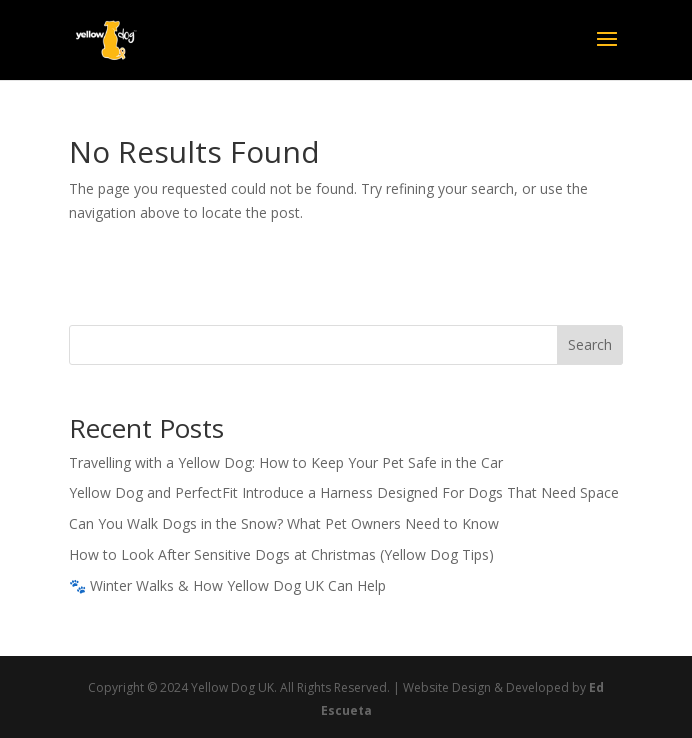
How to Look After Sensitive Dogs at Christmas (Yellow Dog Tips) (281, 554)
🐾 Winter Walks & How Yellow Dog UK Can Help (227, 585)
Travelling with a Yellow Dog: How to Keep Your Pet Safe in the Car (286, 462)
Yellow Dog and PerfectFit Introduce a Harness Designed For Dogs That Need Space (344, 492)
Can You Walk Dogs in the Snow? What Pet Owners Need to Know (284, 523)
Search (590, 344)
